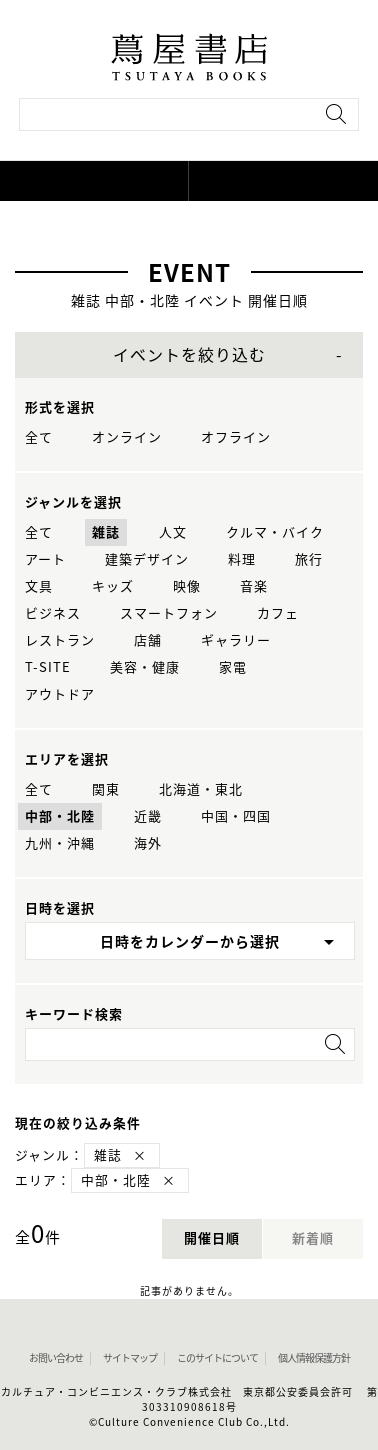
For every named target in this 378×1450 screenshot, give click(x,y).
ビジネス (53, 613)
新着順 (313, 1238)
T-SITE (48, 667)
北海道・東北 (201, 789)
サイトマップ (130, 1358)
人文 (173, 532)
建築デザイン (147, 559)
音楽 (254, 586)
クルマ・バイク (275, 532)
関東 (106, 789)
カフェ (278, 613)
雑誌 (106, 532)
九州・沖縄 (60, 843)
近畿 (148, 816)
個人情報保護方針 (314, 1358)
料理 (242, 559)
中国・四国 (236, 816)
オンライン (127, 437)
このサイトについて (217, 1358)
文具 (39, 586)
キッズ (113, 586)
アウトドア (60, 694)
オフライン (236, 437)
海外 (148, 843)
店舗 (148, 640)
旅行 (309, 559)
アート (45, 559)
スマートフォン (169, 613)
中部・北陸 (60, 816)
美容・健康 (145, 667)
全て (39, 437)
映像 (187, 586)
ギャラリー (236, 640)
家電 (233, 667)
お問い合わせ (56, 1358)
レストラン (60, 640)
